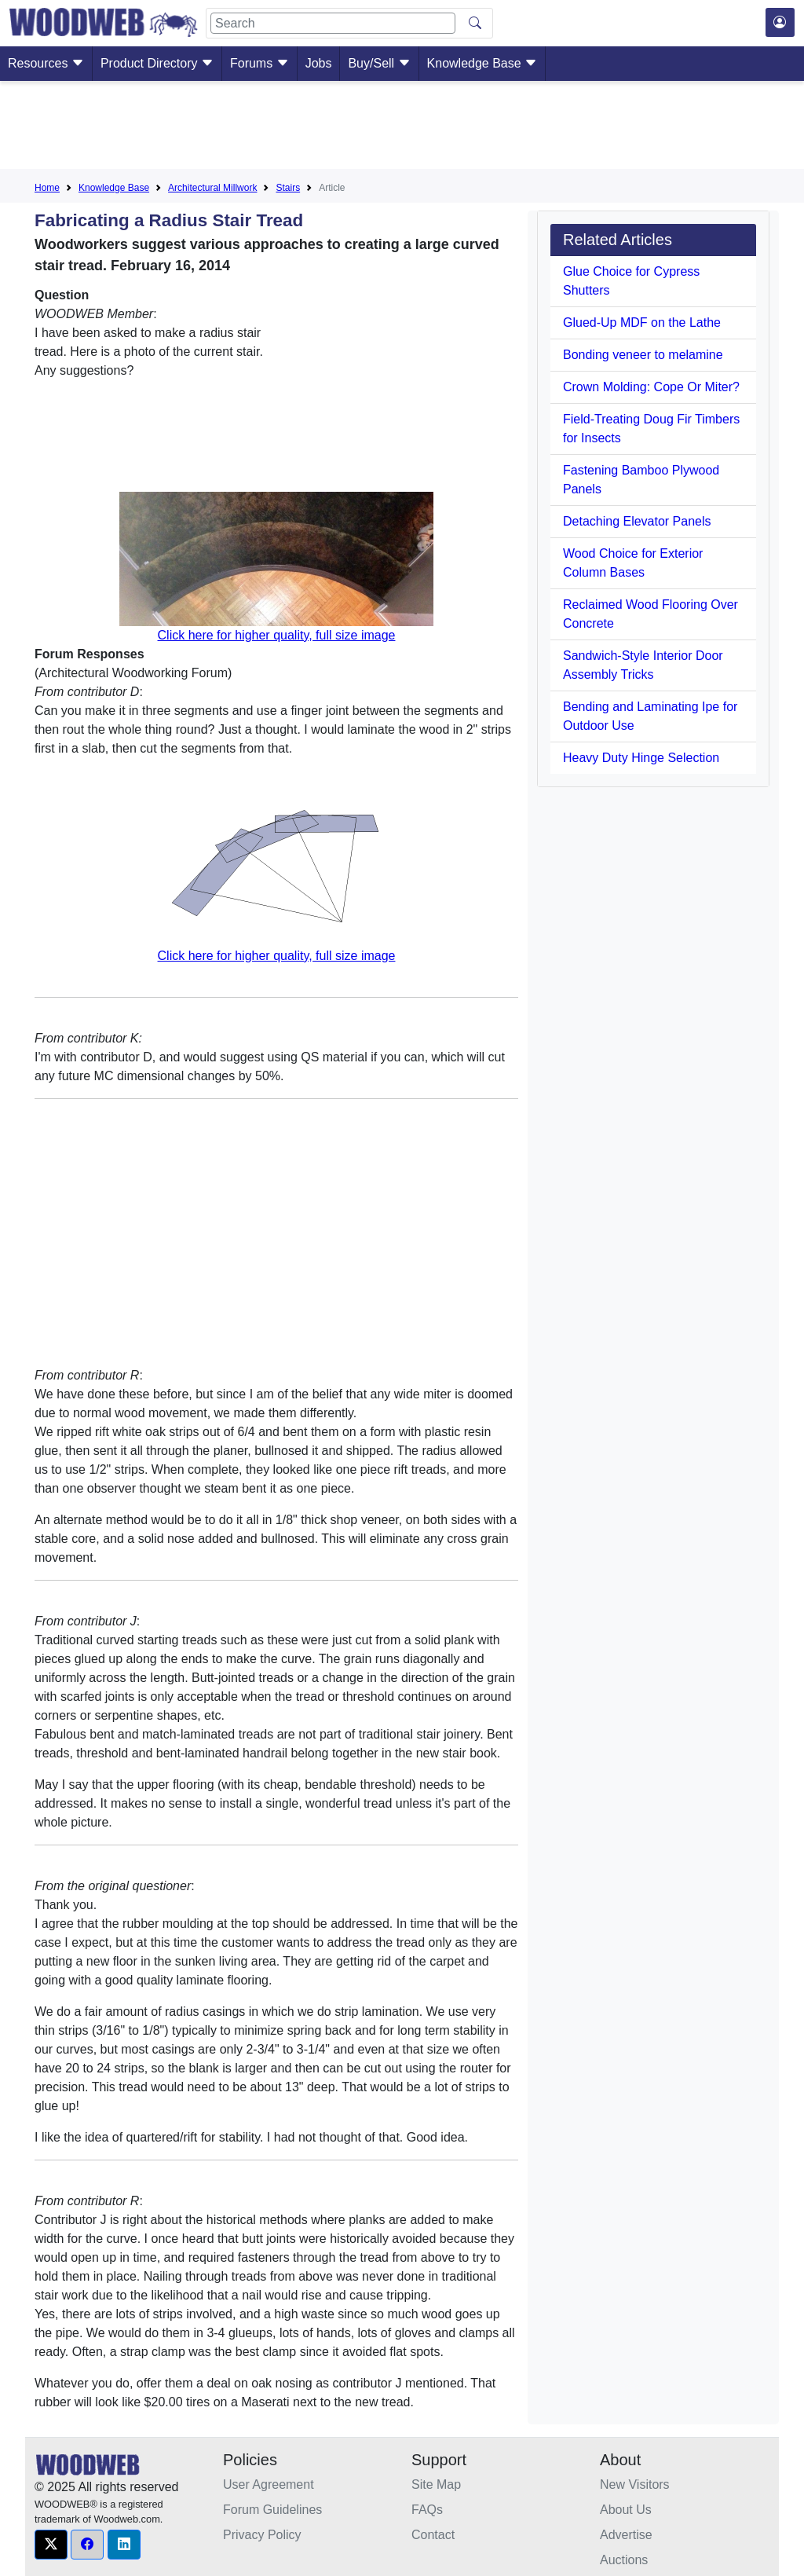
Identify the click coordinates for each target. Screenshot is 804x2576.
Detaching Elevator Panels (637, 521)
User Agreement (268, 2484)
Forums (259, 63)
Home (47, 187)
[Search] (332, 23)
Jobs (318, 63)
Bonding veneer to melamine (643, 354)
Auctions (624, 2560)
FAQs (427, 2509)
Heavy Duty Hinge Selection (641, 757)
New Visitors (635, 2484)
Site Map (436, 2484)
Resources (46, 63)
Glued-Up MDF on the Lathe (642, 322)
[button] (51, 2545)
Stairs (288, 187)
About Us (626, 2509)
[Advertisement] (402, 128)
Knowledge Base (482, 63)
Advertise (626, 2534)
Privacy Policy (262, 2534)
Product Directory (157, 63)
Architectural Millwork (212, 187)
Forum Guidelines (272, 2509)
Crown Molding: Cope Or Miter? (651, 387)
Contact (433, 2534)
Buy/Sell (379, 63)
